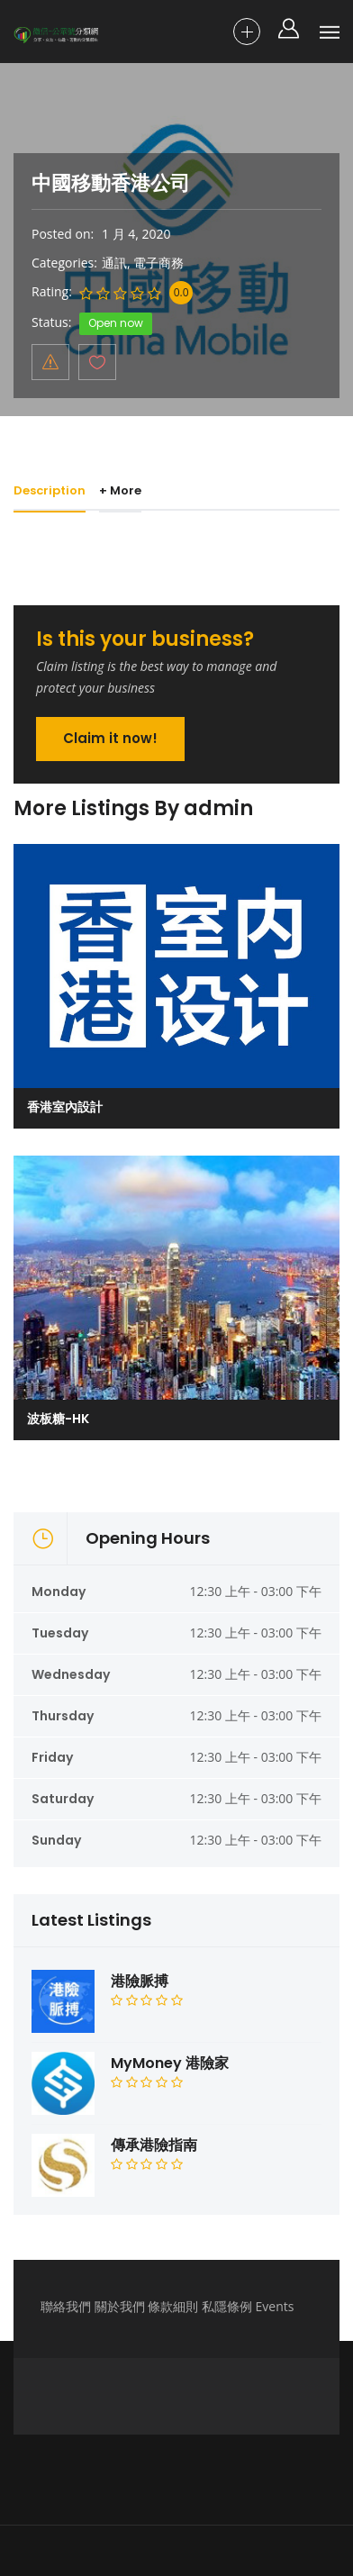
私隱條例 (227, 2306)
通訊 (114, 262)
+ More (124, 490)
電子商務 (158, 262)
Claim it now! (110, 738)
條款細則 (173, 2306)
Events (275, 2306)
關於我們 (120, 2306)
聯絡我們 (66, 2306)
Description (50, 490)
